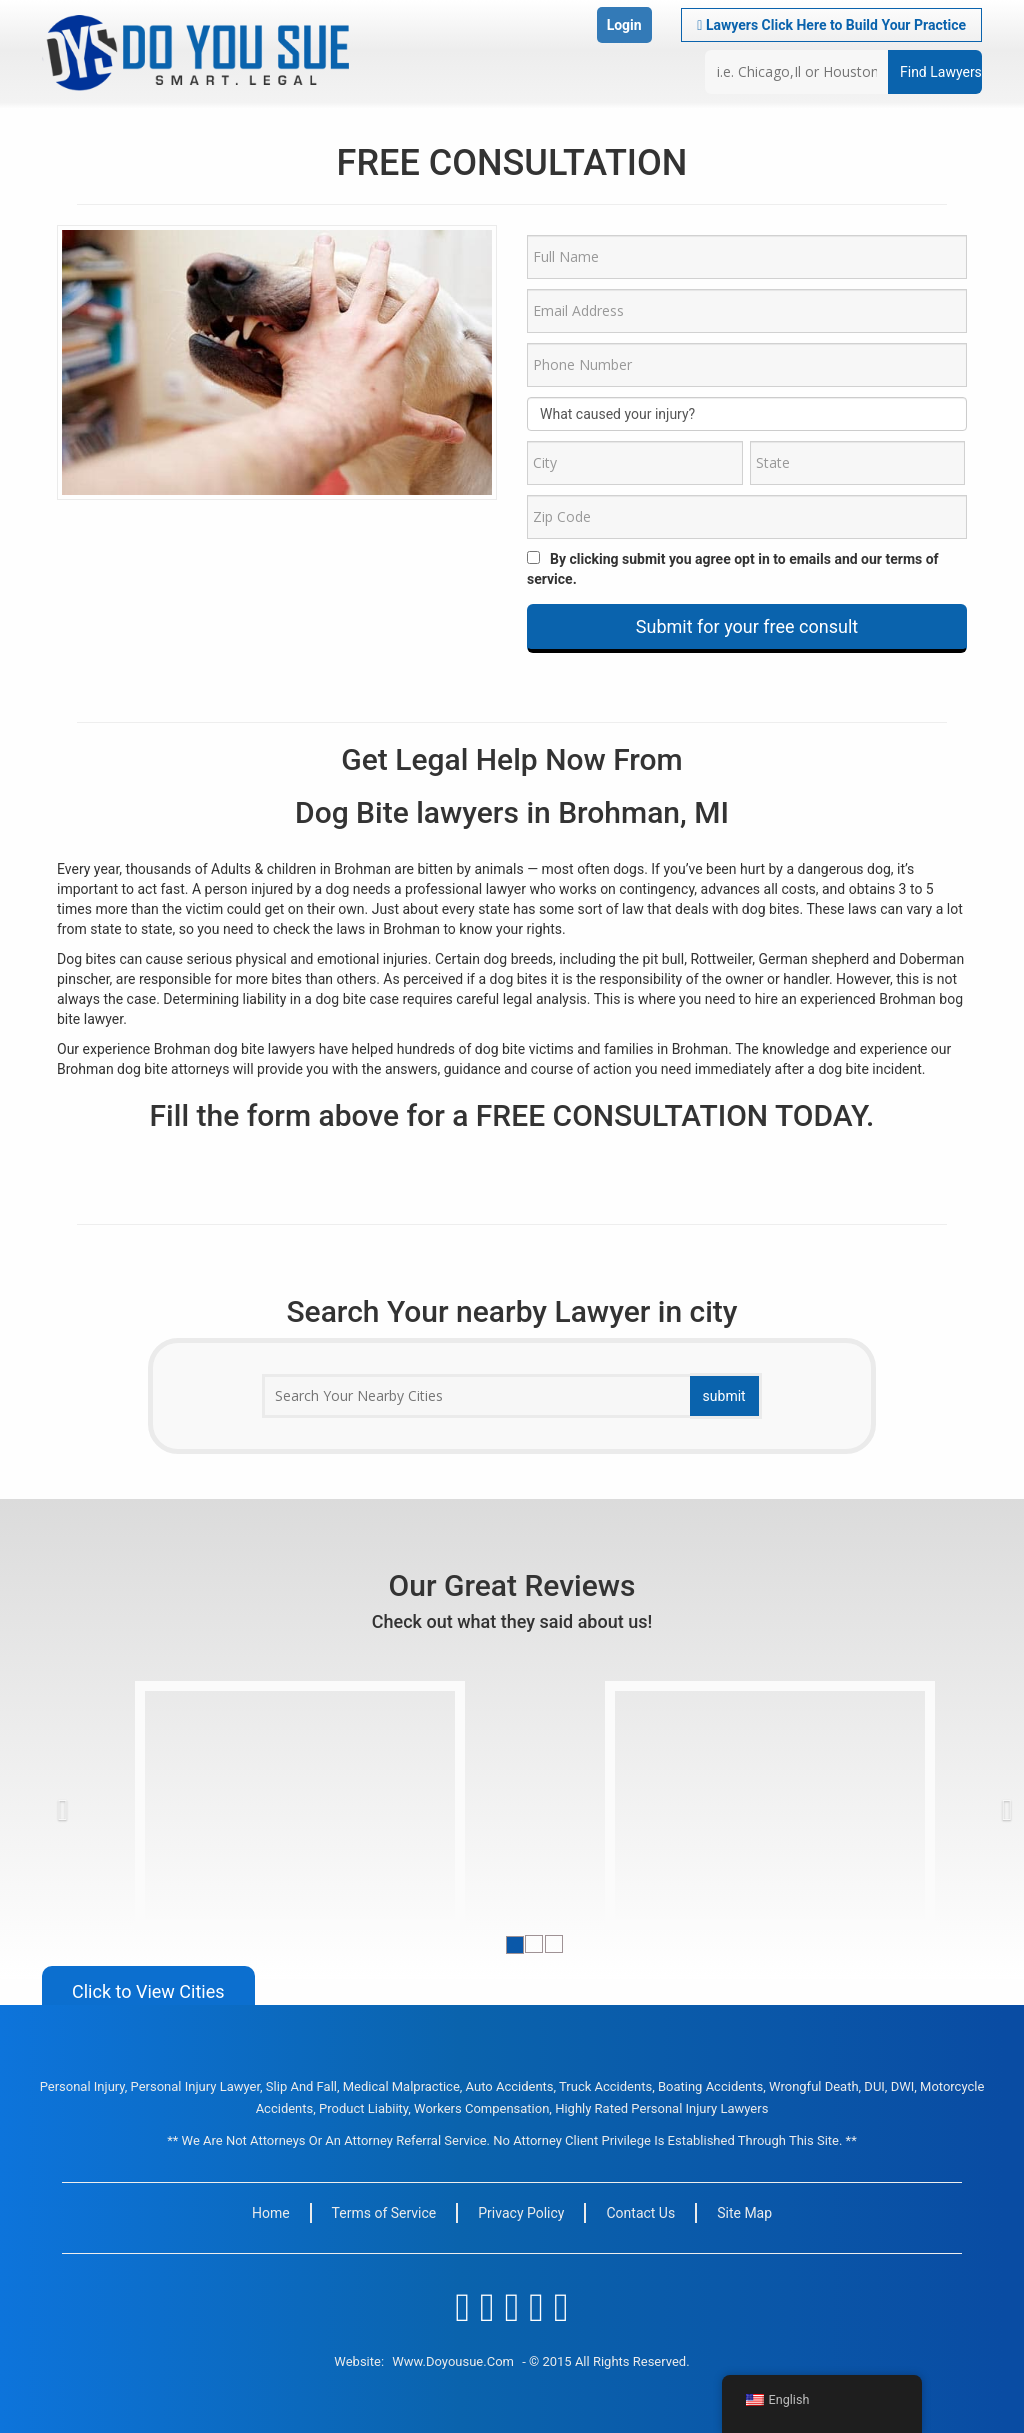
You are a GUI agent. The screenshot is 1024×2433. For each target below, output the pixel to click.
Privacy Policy (521, 2213)
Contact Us (640, 2213)
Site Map (744, 2213)
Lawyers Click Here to (831, 25)
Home (271, 2213)
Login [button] (624, 25)
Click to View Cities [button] (148, 1991)
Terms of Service (384, 2213)
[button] (98, 1805)
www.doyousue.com (453, 2361)
